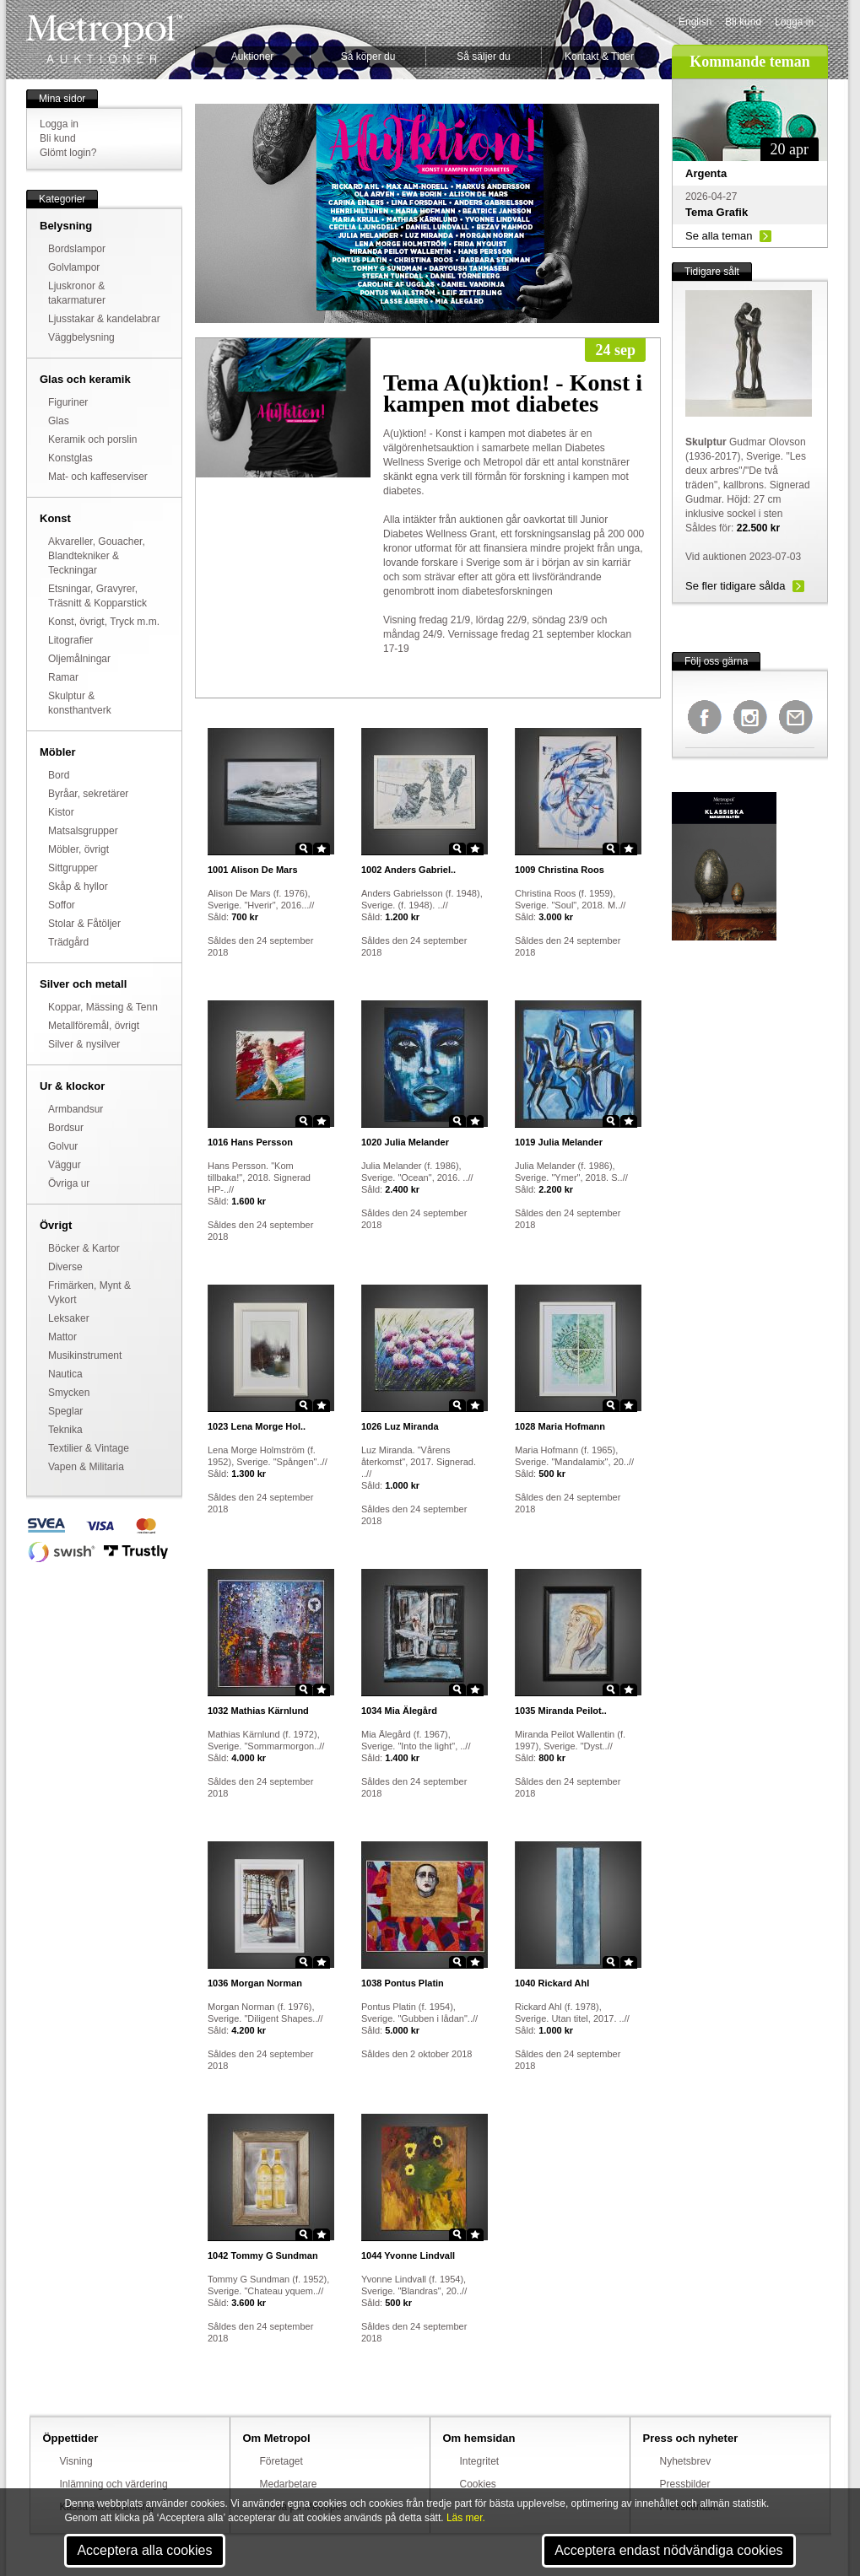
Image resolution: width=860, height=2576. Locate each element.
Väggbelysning (81, 337)
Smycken (68, 1392)
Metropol (104, 39)
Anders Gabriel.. (408, 870)
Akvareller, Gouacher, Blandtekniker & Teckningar (96, 556)
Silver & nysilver (84, 1044)
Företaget (281, 2461)
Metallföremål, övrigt (93, 1026)
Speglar (65, 1411)
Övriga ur (68, 1183)
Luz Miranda (400, 1426)
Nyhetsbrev (685, 2461)
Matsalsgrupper (83, 831)
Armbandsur (75, 1109)
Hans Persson (250, 1142)
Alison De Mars (253, 870)
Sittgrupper (73, 868)
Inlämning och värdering (114, 2484)
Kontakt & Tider (599, 56)
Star (321, 848)
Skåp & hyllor (78, 886)
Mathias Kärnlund (258, 1711)
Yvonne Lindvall (408, 2255)
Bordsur (66, 1128)
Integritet (480, 2461)
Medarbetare (288, 2484)
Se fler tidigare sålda (735, 585)
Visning (76, 2461)
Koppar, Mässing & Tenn (103, 1007)
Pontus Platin (402, 1983)
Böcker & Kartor (84, 1248)
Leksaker (68, 1318)
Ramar (63, 677)
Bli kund (743, 22)
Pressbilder (685, 2484)
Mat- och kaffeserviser (98, 476)
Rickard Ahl (552, 1983)
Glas (58, 421)
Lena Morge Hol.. (257, 1426)
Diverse (65, 1267)
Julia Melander (405, 1142)
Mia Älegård (399, 1711)
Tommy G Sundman (263, 2255)
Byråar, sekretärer (88, 794)
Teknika (65, 1430)
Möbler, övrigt (78, 849)
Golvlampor (74, 267)
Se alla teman (719, 235)
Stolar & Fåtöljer (84, 924)
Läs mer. (465, 2518)
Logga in (794, 22)
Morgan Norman (255, 1983)
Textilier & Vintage (88, 1448)
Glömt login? (68, 153)
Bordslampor (76, 249)
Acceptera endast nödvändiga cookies (668, 2550)
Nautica (65, 1374)
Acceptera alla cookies (144, 2550)
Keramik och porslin (92, 439)
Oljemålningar (79, 659)
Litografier (70, 640)
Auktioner (252, 56)
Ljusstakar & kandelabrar (104, 319)
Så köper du (368, 56)
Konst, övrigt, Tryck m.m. (104, 622)
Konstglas (70, 458)
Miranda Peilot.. (561, 1711)
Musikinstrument (85, 1355)
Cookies (478, 2484)
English (695, 22)
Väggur (64, 1165)
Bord (58, 775)
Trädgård (68, 942)
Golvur (63, 1146)
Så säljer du (483, 56)
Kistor (61, 812)
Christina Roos (559, 870)
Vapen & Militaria (86, 1467)
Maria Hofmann (560, 1426)
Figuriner (68, 402)
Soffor (61, 905)
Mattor (62, 1337)
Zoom (303, 848)
